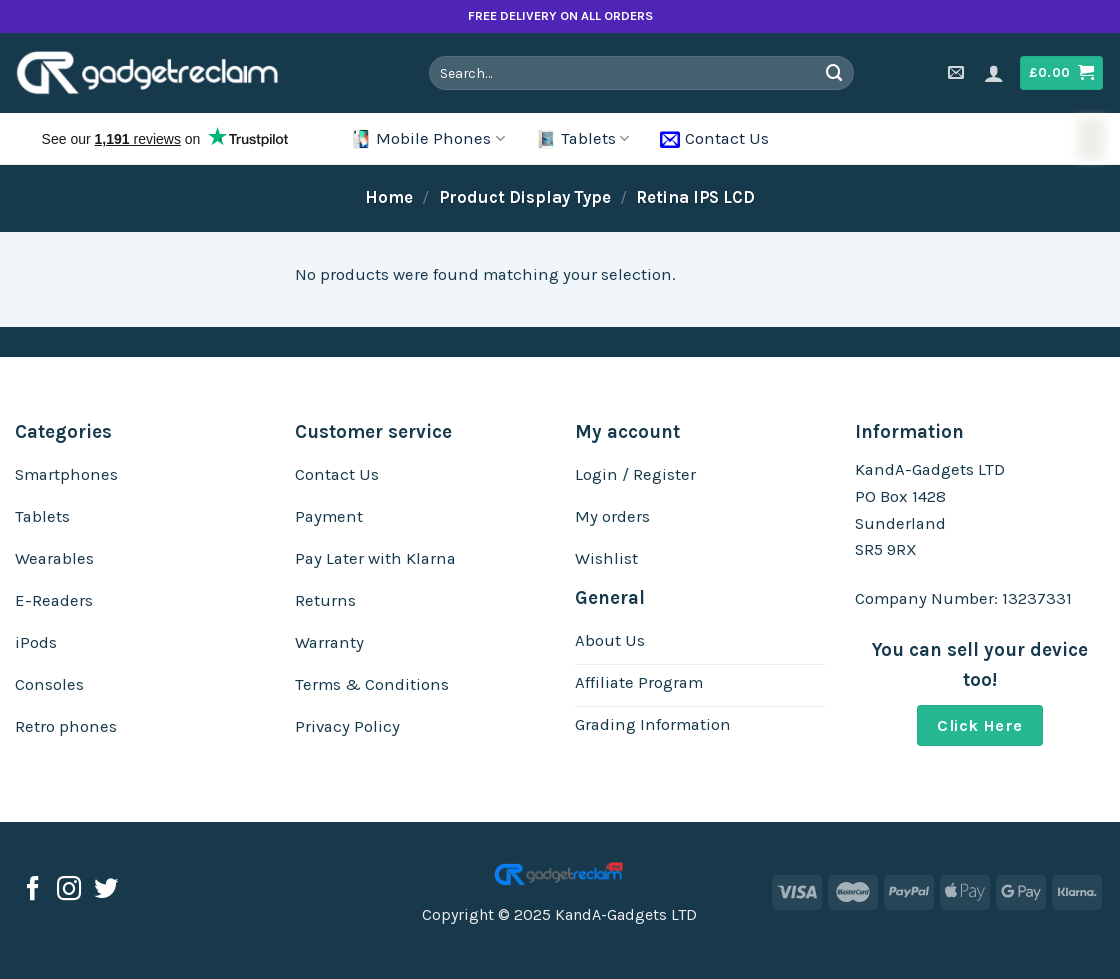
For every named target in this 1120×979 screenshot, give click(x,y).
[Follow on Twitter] (106, 890)
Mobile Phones (427, 139)
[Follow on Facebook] (33, 890)
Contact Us (714, 139)
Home (389, 197)
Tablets (582, 139)
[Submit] (835, 72)
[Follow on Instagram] (69, 890)
